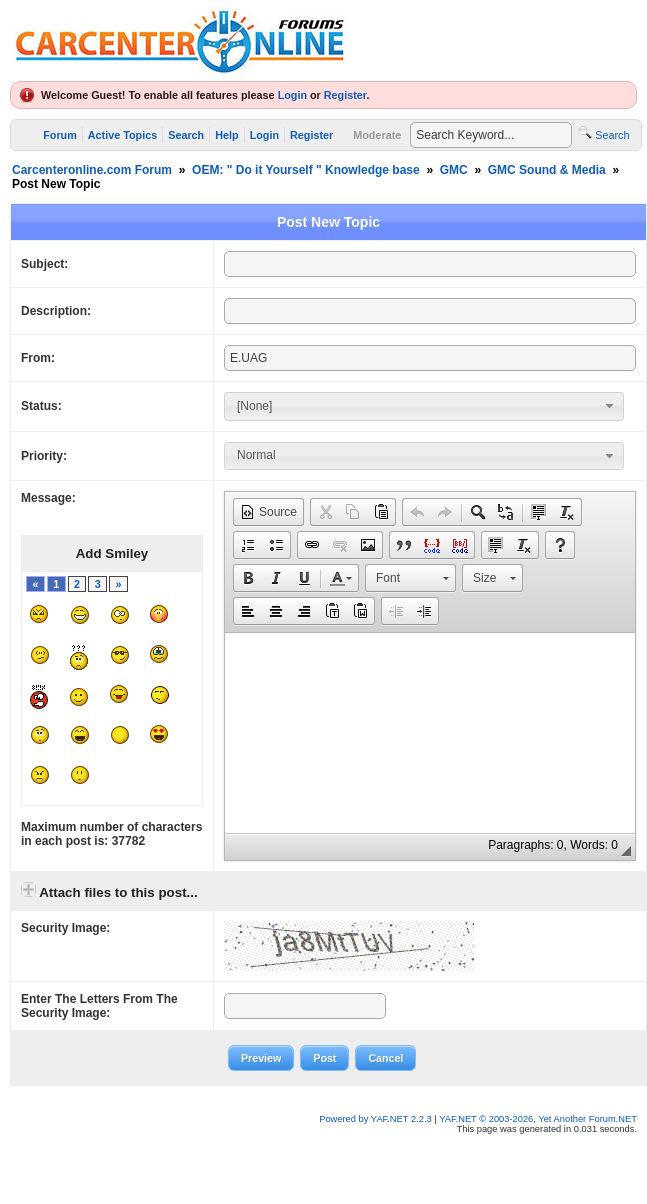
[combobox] (424, 406)
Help (226, 135)
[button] (268, 512)
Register (345, 95)
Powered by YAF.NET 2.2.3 (376, 1119)
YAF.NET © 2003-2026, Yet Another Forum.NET (538, 1119)
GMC (454, 170)
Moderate (377, 135)
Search (186, 135)
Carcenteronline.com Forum (92, 170)
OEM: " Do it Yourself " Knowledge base (306, 170)
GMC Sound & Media (547, 170)
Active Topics (122, 135)
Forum (60, 135)
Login (292, 95)
